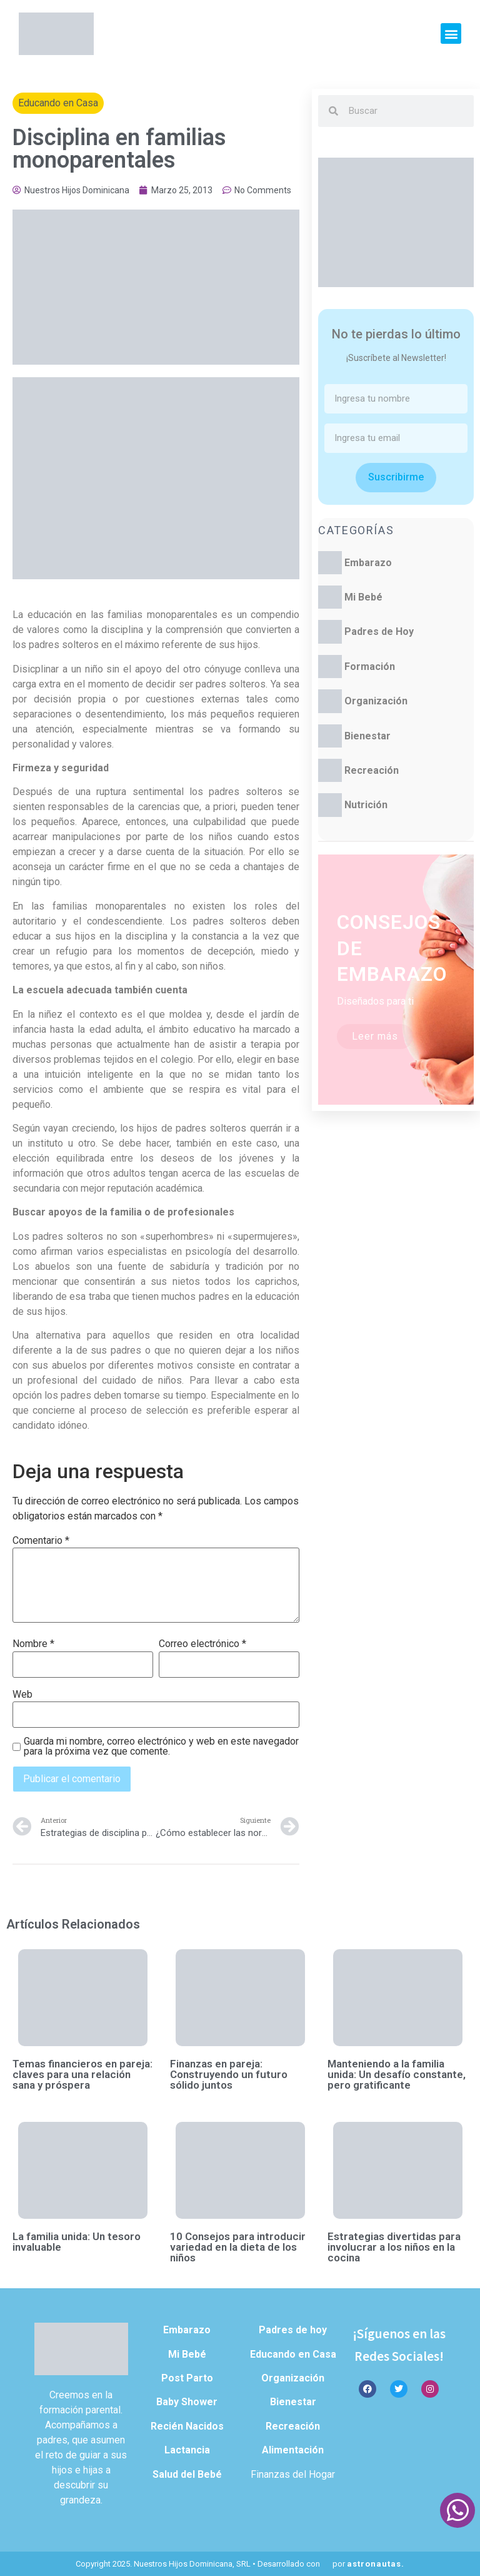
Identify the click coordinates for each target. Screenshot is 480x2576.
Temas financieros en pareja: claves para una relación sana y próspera (82, 2074)
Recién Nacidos (187, 2426)
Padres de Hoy (379, 631)
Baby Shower (187, 2402)
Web (22, 1695)
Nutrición (366, 805)
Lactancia (187, 2450)
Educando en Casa (58, 103)
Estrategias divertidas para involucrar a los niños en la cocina (394, 2247)
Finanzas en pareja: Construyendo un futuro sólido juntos (229, 2074)
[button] (451, 33)
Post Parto (187, 2378)
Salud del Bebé (187, 2474)
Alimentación (293, 2450)
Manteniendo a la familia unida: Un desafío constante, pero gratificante (397, 2074)
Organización (376, 701)
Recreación (371, 770)
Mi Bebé (363, 597)
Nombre (33, 1644)
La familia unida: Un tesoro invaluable (76, 2241)
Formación (369, 666)
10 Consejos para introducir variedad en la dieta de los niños (238, 2247)
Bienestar (367, 736)
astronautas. (375, 2563)
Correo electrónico (202, 1644)
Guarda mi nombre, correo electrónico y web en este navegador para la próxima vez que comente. (161, 1747)
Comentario (40, 1541)
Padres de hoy (293, 2330)
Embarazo (368, 563)
